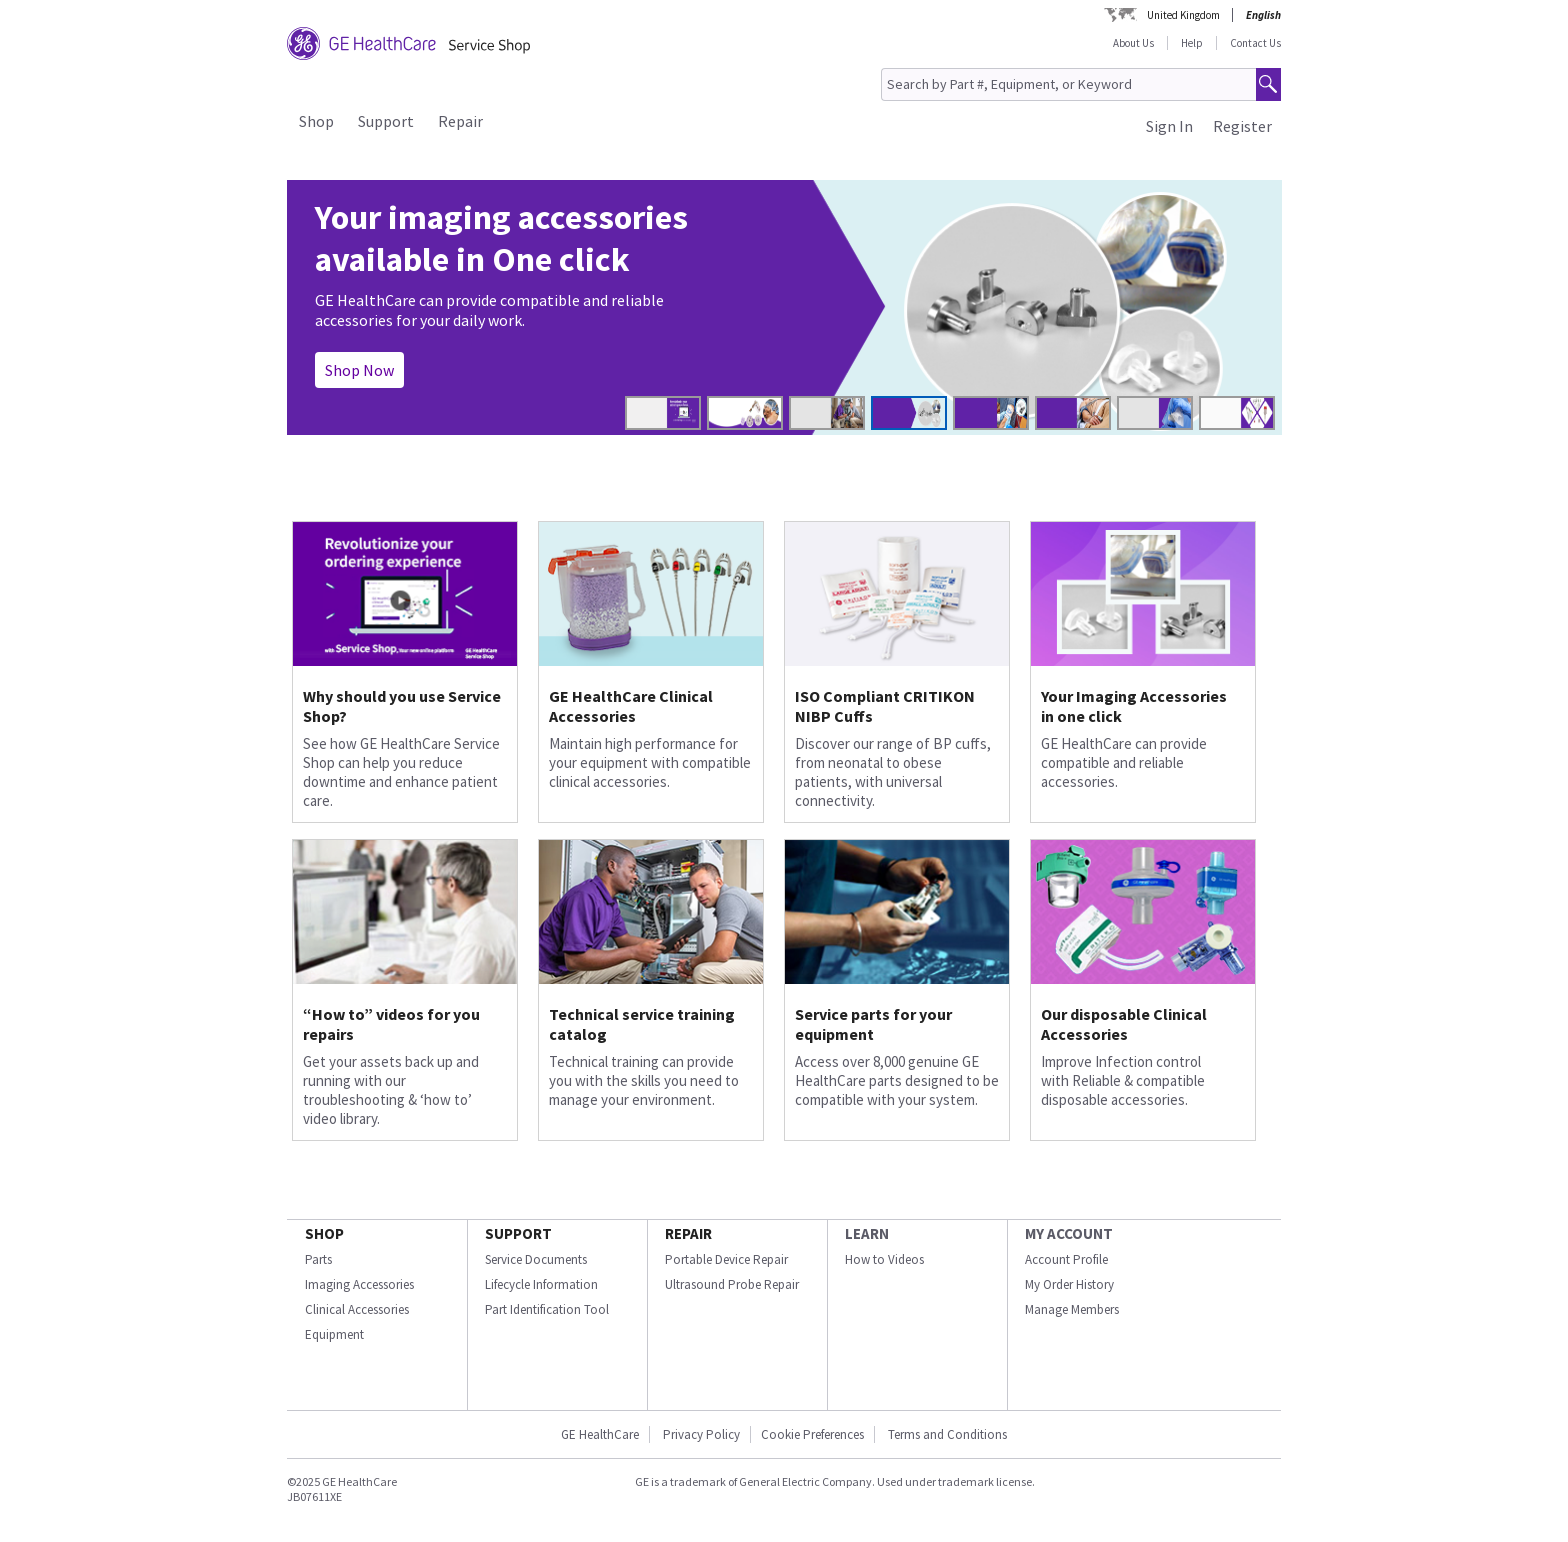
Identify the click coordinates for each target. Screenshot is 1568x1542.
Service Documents (536, 1259)
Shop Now (359, 370)
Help (1192, 43)
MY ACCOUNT (1069, 1233)
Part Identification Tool (547, 1309)
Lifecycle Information (541, 1284)
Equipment (334, 1334)
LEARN (867, 1233)
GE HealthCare (600, 1434)
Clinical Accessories (357, 1309)
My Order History (1069, 1284)
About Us (1133, 43)
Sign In (1169, 126)
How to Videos (884, 1259)
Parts (318, 1259)
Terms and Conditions (947, 1434)
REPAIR (688, 1233)
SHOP (324, 1233)
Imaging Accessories (359, 1284)
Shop (316, 121)
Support (386, 121)
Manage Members (1072, 1309)
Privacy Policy (700, 1434)
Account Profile (1066, 1259)
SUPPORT (518, 1233)
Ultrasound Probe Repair (732, 1284)
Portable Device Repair (726, 1259)
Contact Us (1255, 43)
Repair (460, 121)
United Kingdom (1183, 15)
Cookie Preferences (812, 1434)
